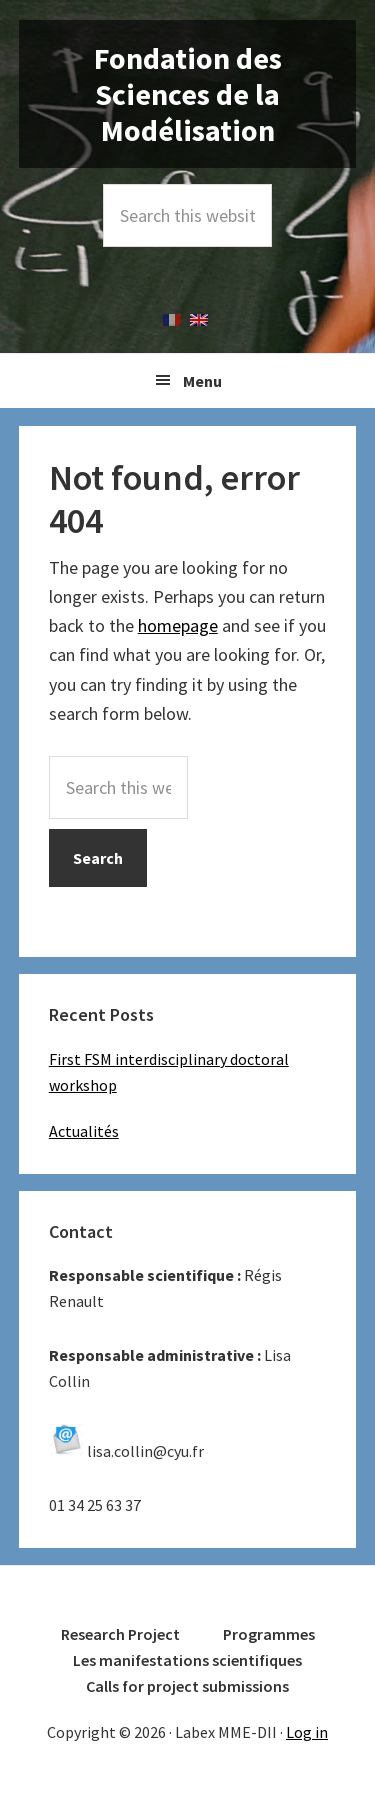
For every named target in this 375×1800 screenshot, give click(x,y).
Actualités (84, 1131)
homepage (178, 625)
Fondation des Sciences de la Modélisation (188, 94)
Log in (307, 1732)
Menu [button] (202, 381)
